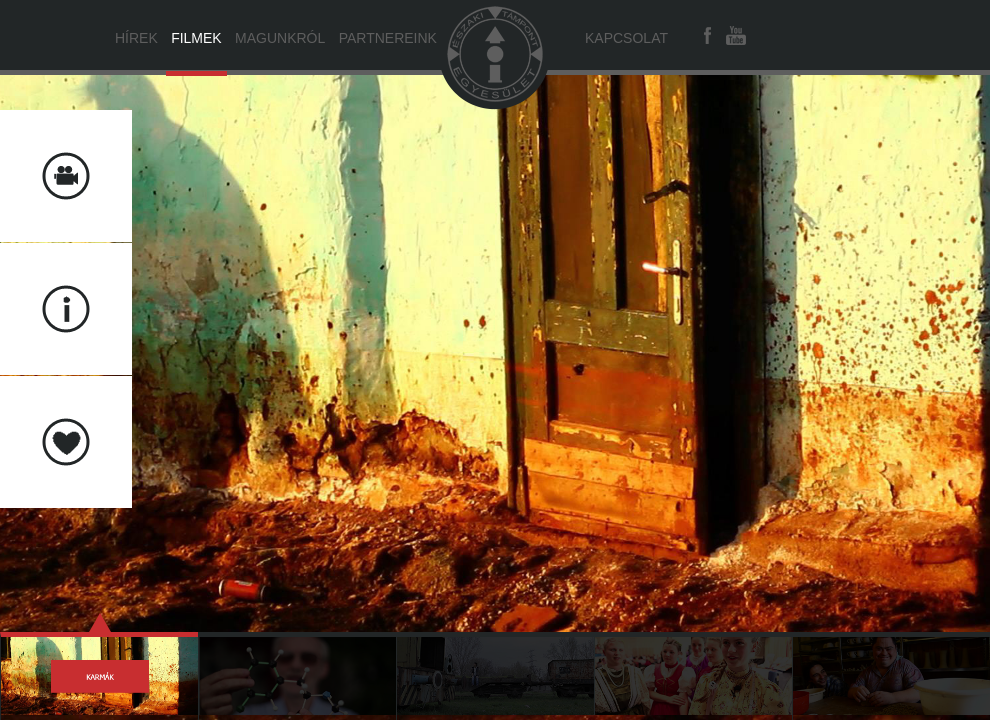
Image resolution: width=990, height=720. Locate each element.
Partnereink (388, 38)
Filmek (196, 38)
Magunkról (280, 38)
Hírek (136, 38)
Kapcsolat (626, 38)
